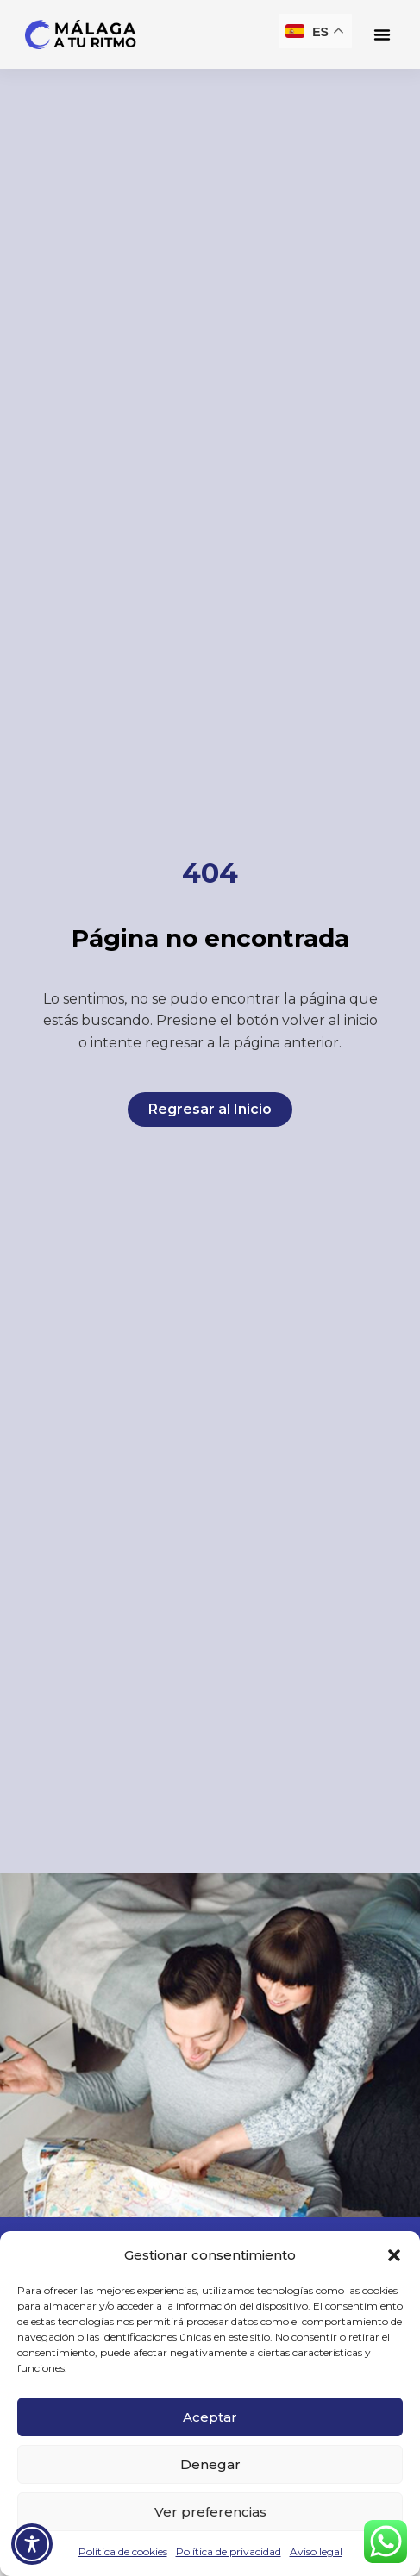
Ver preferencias (210, 2512)
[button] (394, 2255)
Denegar (210, 2464)
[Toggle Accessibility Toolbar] (32, 2544)
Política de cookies (122, 2551)
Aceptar (210, 2417)
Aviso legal (316, 2551)
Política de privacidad (228, 2551)
